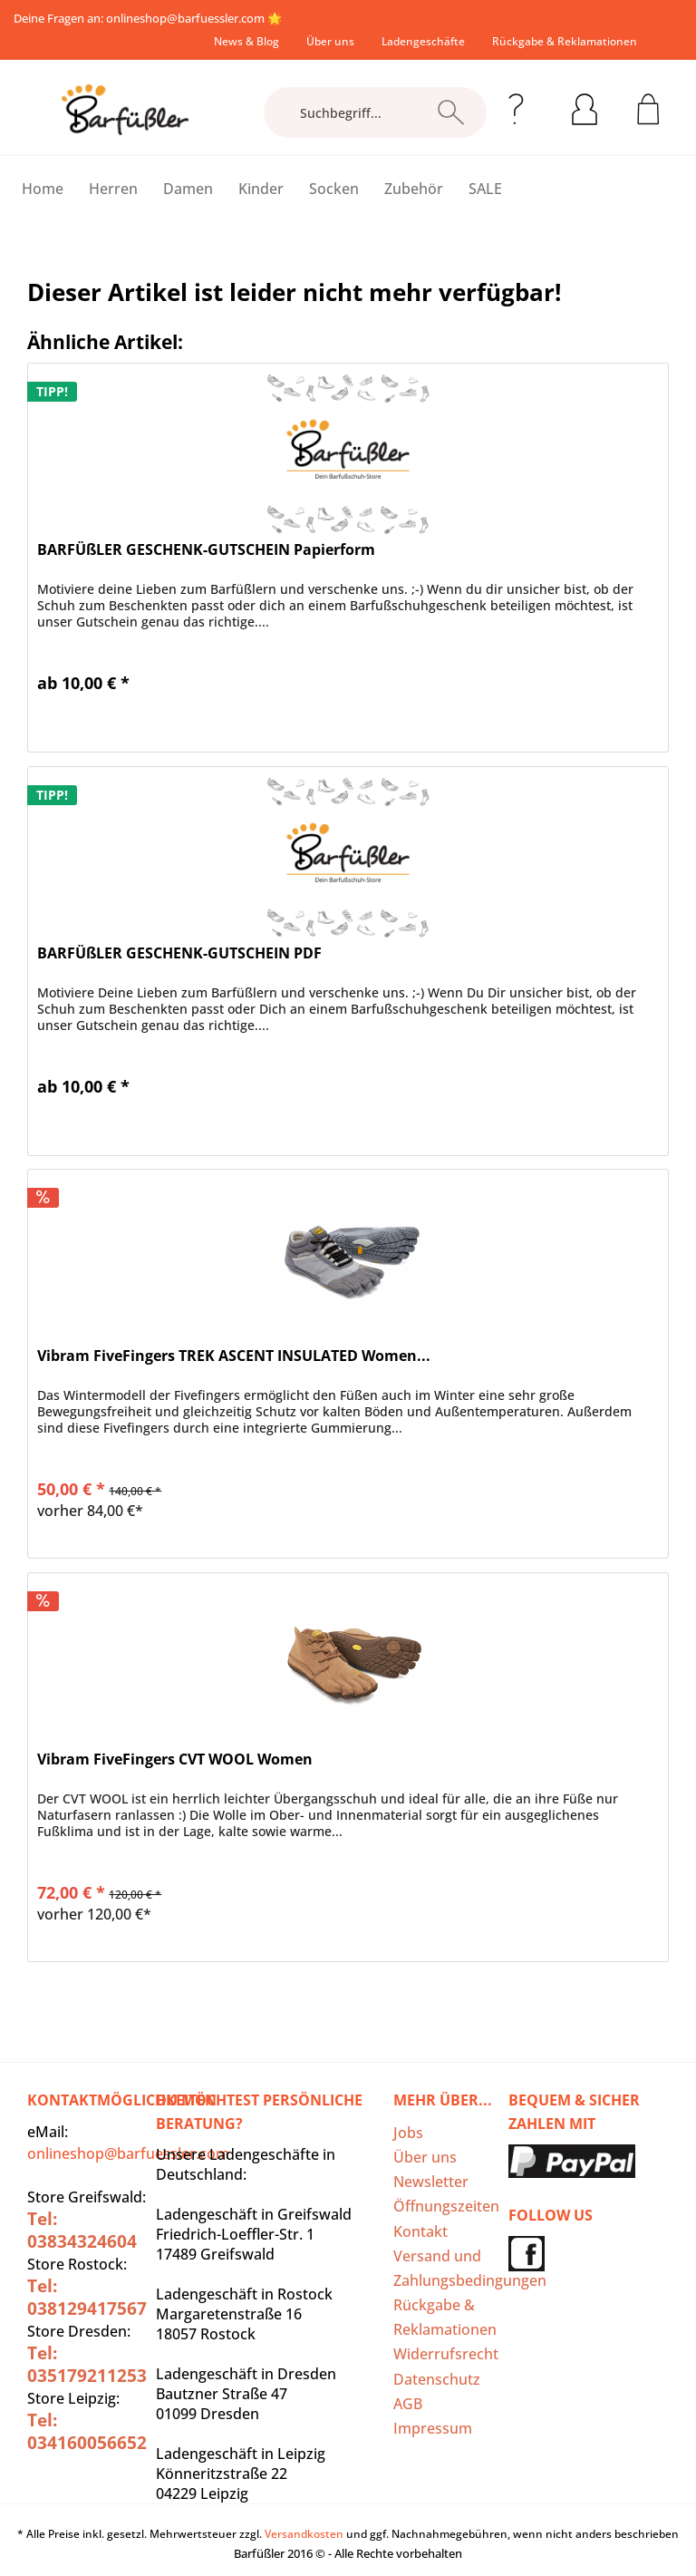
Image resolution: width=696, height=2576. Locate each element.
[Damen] (188, 188)
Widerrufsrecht (445, 2354)
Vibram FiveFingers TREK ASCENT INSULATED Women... (233, 1356)
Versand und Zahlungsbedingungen (446, 2268)
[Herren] (113, 188)
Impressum (432, 2428)
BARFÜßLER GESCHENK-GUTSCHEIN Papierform (206, 549)
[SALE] (485, 188)
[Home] (42, 188)
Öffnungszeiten (446, 2206)
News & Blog (246, 41)
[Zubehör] (413, 188)
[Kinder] (261, 188)
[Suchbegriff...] (375, 112)
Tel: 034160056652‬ (87, 2431)
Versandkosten (304, 2534)
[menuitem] (246, 41)
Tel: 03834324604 (82, 2230)
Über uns (330, 41)
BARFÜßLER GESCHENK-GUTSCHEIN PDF (179, 953)
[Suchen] (451, 112)
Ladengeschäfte (423, 41)
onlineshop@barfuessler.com (185, 18)
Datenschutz (436, 2379)
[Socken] (334, 188)
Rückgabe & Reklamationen (564, 41)
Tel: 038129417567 (87, 2297)
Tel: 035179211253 (87, 2364)
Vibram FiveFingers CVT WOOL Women (175, 1759)
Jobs (408, 2133)
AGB (407, 2404)
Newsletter (431, 2182)
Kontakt (420, 2231)
